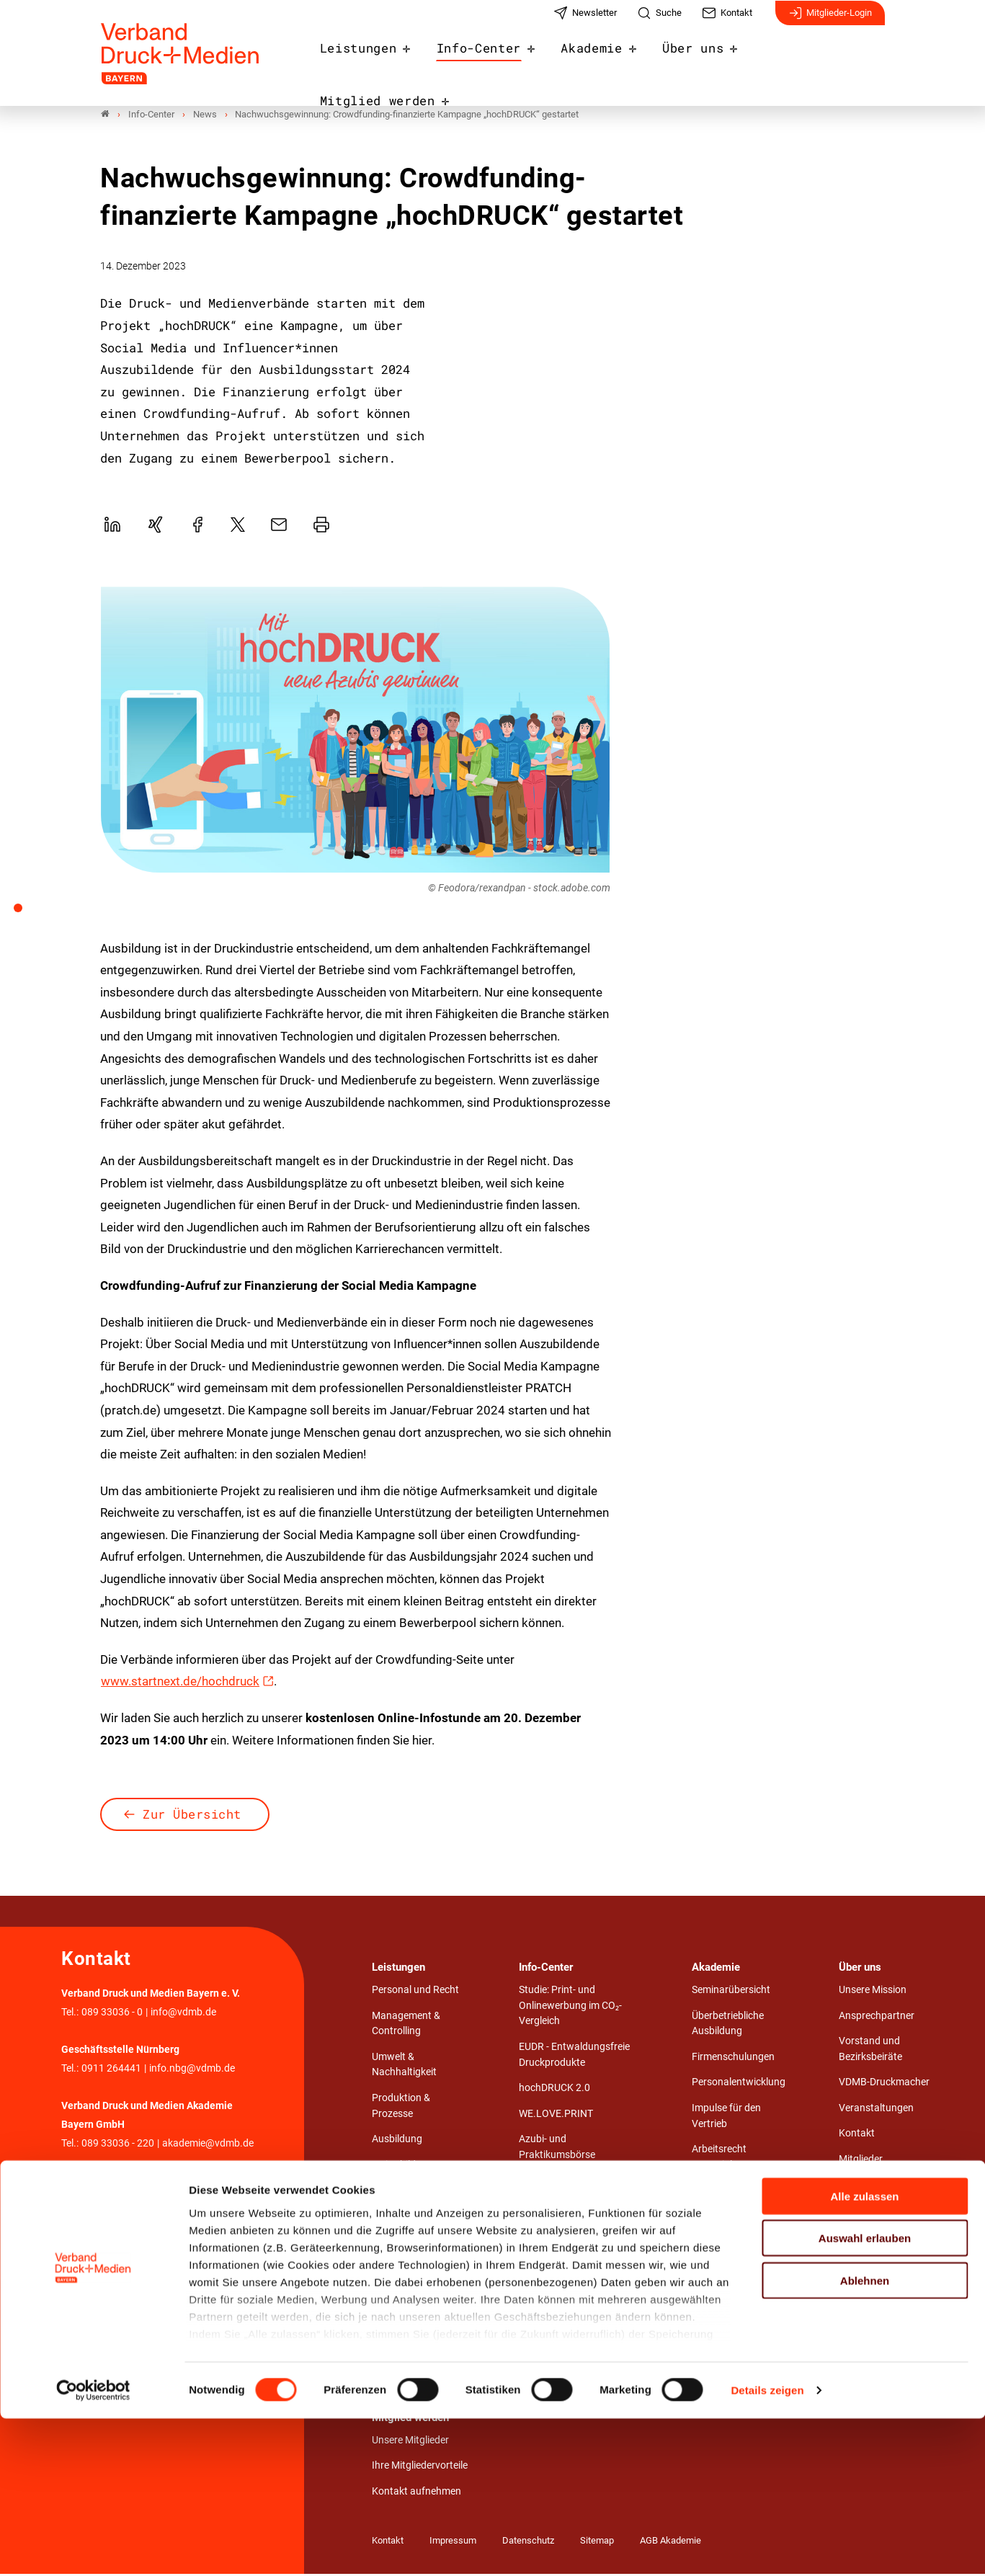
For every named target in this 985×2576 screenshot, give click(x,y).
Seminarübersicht (731, 1992)
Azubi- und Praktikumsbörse (557, 2149)
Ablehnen (864, 2438)
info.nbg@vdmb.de (192, 2070)
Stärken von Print (557, 2275)
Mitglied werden (819, 59)
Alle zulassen (864, 2354)
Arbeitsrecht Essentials (719, 2159)
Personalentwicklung (738, 2084)
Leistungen (384, 59)
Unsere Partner (872, 2212)
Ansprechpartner (876, 2017)
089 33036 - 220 (117, 2145)
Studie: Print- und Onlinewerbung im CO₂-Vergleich (570, 2007)
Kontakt (857, 2135)
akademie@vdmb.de (208, 2145)
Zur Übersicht (192, 1816)
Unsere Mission (872, 1992)
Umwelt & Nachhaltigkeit (404, 2067)
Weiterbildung (402, 2167)
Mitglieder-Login (830, 20)
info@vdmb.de (183, 2014)
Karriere (856, 2238)
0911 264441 (111, 2070)
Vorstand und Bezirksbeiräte (870, 2051)
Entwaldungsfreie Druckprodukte (558, 2308)
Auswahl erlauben (865, 2395)
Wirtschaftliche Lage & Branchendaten (569, 2242)
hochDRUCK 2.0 (554, 2090)
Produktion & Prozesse (401, 2108)
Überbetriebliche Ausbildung (728, 2025)
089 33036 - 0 (112, 2014)
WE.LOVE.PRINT (556, 2116)
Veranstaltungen (876, 2110)
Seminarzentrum (729, 2218)
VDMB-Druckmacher (884, 2084)
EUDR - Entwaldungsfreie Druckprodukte (574, 2057)
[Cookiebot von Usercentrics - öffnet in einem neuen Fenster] (93, 2548)
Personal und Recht (415, 1992)
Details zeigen (767, 2547)
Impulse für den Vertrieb (726, 2118)
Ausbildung (397, 2141)
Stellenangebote (555, 2182)
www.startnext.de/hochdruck (180, 1683)
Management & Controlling (406, 2025)
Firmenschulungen (733, 2059)
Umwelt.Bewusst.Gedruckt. (580, 2208)
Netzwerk (860, 2187)
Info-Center (497, 59)
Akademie (603, 59)
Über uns (698, 59)
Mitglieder (861, 2161)
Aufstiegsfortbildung (738, 2192)
